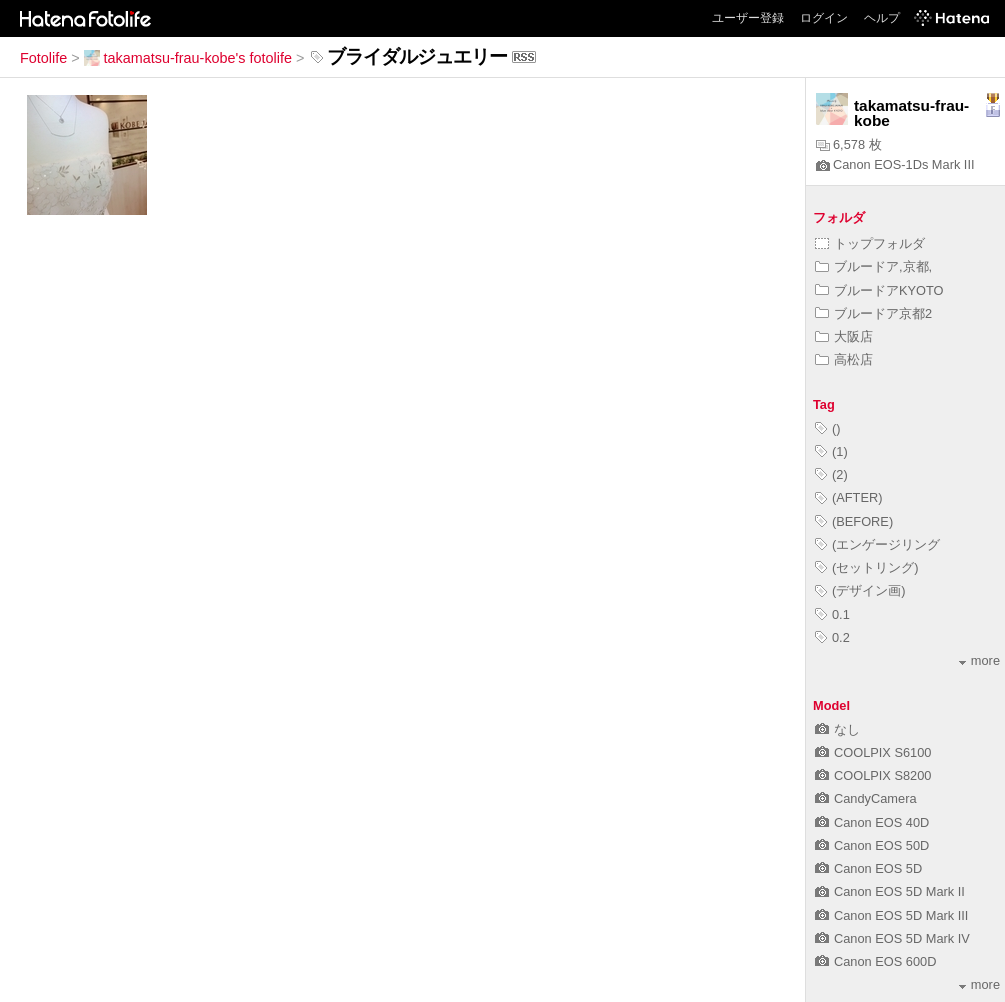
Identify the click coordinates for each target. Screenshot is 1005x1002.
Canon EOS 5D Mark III (891, 915)
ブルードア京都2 (873, 313)
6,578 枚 (849, 144)
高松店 (844, 359)
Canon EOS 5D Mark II (890, 891)
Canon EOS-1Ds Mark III (895, 164)
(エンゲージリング (877, 544)
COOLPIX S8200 (873, 775)
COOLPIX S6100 (873, 752)
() (828, 428)
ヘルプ (882, 18)
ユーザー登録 (748, 18)
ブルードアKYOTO (879, 290)
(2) (831, 474)
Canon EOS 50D (872, 845)
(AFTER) (848, 497)
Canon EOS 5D (868, 868)
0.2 (832, 637)
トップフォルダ (870, 243)
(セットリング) (867, 567)
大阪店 (844, 336)
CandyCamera (866, 798)
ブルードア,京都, (873, 266)
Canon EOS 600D (875, 961)
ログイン (824, 18)
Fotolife (43, 58)
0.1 (832, 614)
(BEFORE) (854, 521)
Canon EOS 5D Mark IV (892, 938)
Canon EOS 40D (872, 822)
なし (837, 729)
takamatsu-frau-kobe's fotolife (188, 58)
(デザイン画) (860, 590)
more (979, 660)
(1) (831, 451)
